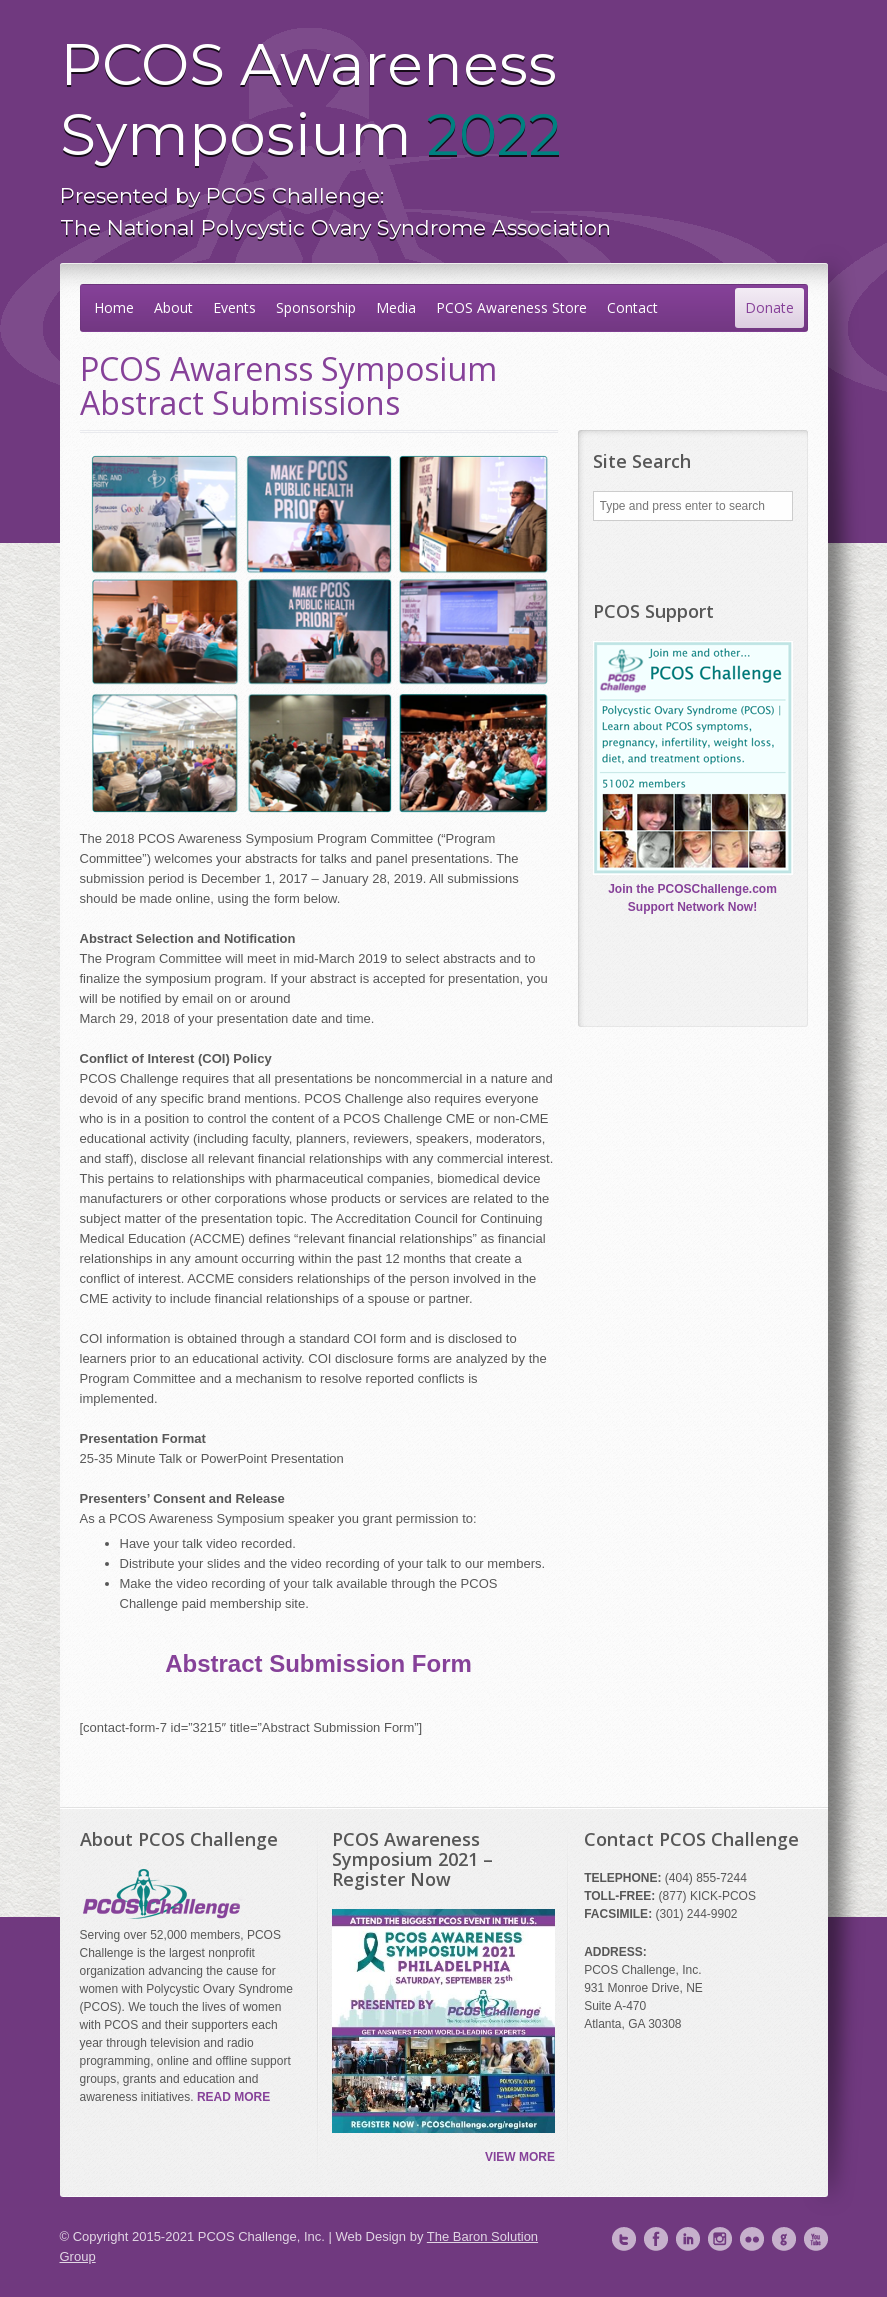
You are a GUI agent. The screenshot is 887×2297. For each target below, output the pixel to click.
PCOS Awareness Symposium (444, 136)
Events (234, 307)
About (173, 307)
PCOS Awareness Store (511, 307)
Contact (632, 307)
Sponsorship (316, 307)
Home (114, 307)
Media (396, 307)
